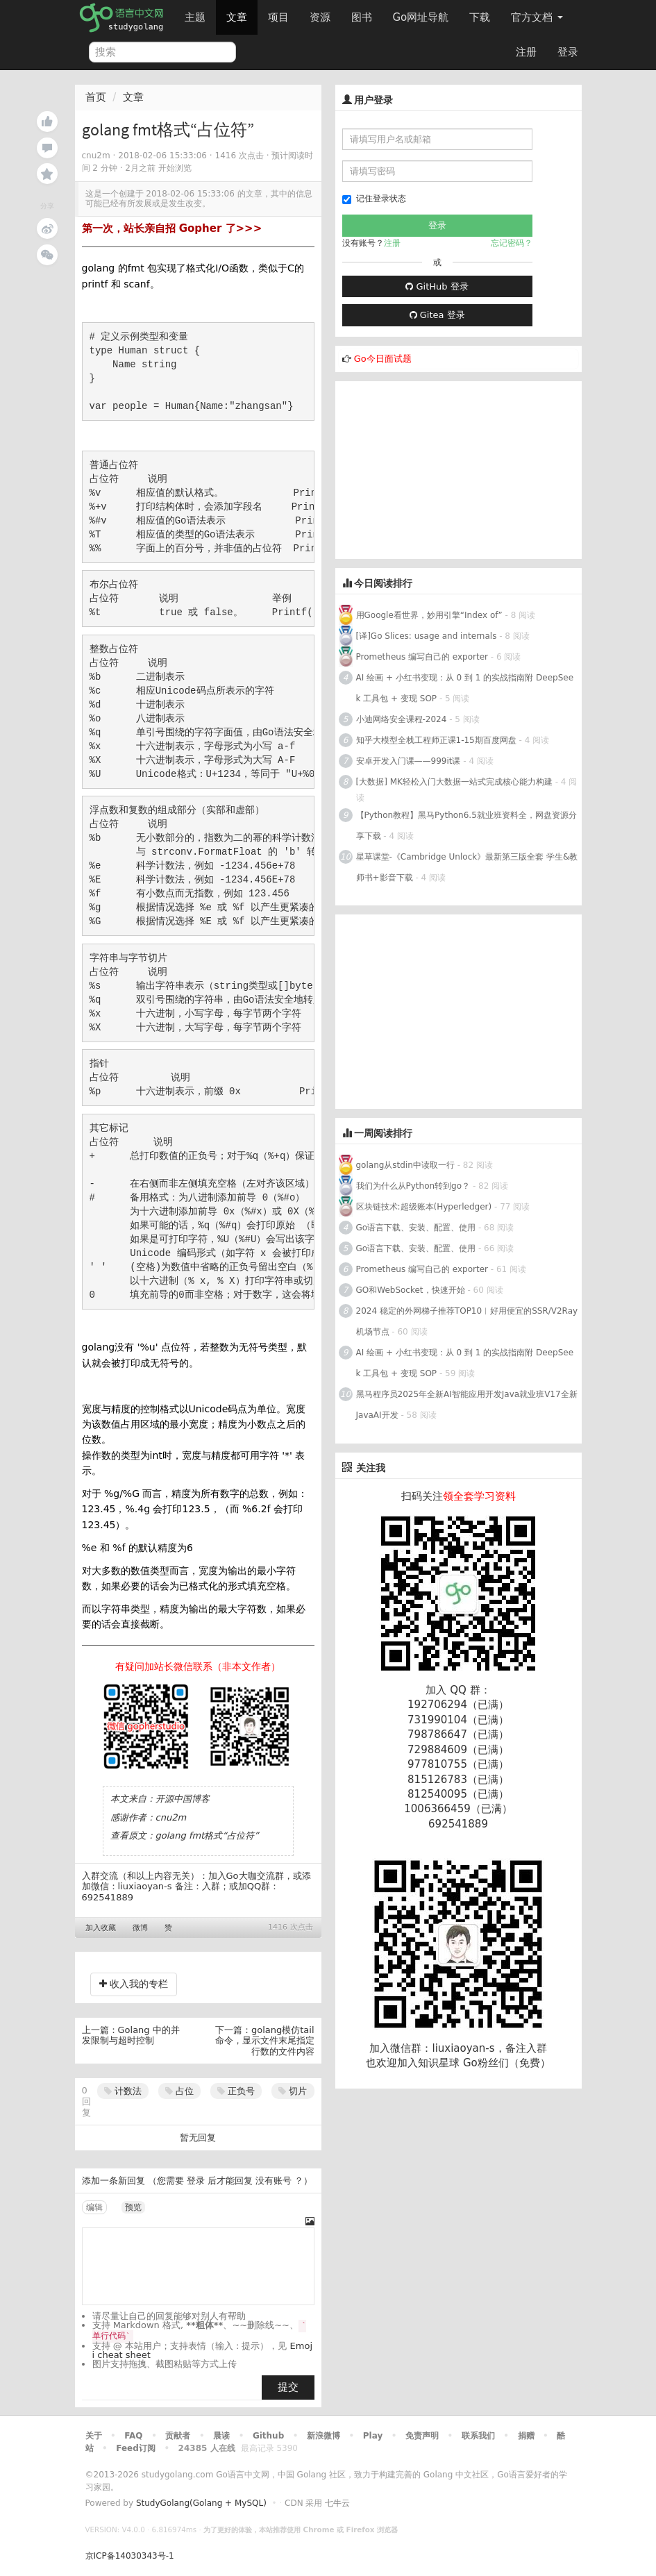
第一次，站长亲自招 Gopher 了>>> (172, 228)
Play (372, 2436)
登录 (567, 52)
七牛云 (337, 2503)
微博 (140, 1927)
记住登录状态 (374, 199)
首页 (95, 97)
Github (268, 2436)
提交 (288, 2387)
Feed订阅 (135, 2448)
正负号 (236, 2091)
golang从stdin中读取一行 (405, 1165)
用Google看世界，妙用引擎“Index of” (429, 615)
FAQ (133, 2436)
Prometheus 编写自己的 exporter (422, 657)
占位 (179, 2091)
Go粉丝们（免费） (506, 2063)
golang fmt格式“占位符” (207, 1835)
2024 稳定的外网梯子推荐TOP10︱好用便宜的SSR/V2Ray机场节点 (467, 1321)
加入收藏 (100, 1927)
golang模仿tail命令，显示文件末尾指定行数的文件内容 (264, 2041)
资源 (320, 17)
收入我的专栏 (133, 1983)
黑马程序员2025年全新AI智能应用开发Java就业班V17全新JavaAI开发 (467, 1404)
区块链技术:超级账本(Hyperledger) (424, 1207)
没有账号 (273, 2180)
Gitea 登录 (437, 315)
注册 (526, 52)
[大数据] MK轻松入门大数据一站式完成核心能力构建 (454, 782)
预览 (133, 2207)
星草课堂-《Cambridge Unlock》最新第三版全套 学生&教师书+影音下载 (467, 867)
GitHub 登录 (436, 286)
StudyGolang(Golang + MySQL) (201, 2503)
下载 (479, 17)
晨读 (221, 2436)
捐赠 (526, 2436)
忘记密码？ (511, 243)
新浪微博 (323, 2436)
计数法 (123, 2091)
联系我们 (478, 2436)
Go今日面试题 (383, 358)
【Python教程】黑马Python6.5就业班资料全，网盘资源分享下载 (466, 825)
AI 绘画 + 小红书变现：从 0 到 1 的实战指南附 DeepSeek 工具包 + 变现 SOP (465, 688)
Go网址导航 (423, 13)
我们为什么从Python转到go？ (413, 1186)
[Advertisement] (439, 468)
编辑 (94, 2207)
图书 (361, 17)
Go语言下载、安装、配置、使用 (416, 1227)
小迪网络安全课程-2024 (401, 719)
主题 (195, 17)
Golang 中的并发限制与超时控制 (131, 2035)
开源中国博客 (182, 1798)
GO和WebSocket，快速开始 (410, 1290)
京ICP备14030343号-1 (129, 2556)
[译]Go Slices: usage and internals (426, 636)
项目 (278, 17)
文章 (236, 17)
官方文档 (537, 17)
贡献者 (177, 2436)
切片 (292, 2091)
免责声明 (422, 2436)
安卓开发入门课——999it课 (408, 761)
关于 (93, 2436)
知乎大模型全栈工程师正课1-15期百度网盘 (436, 740)
